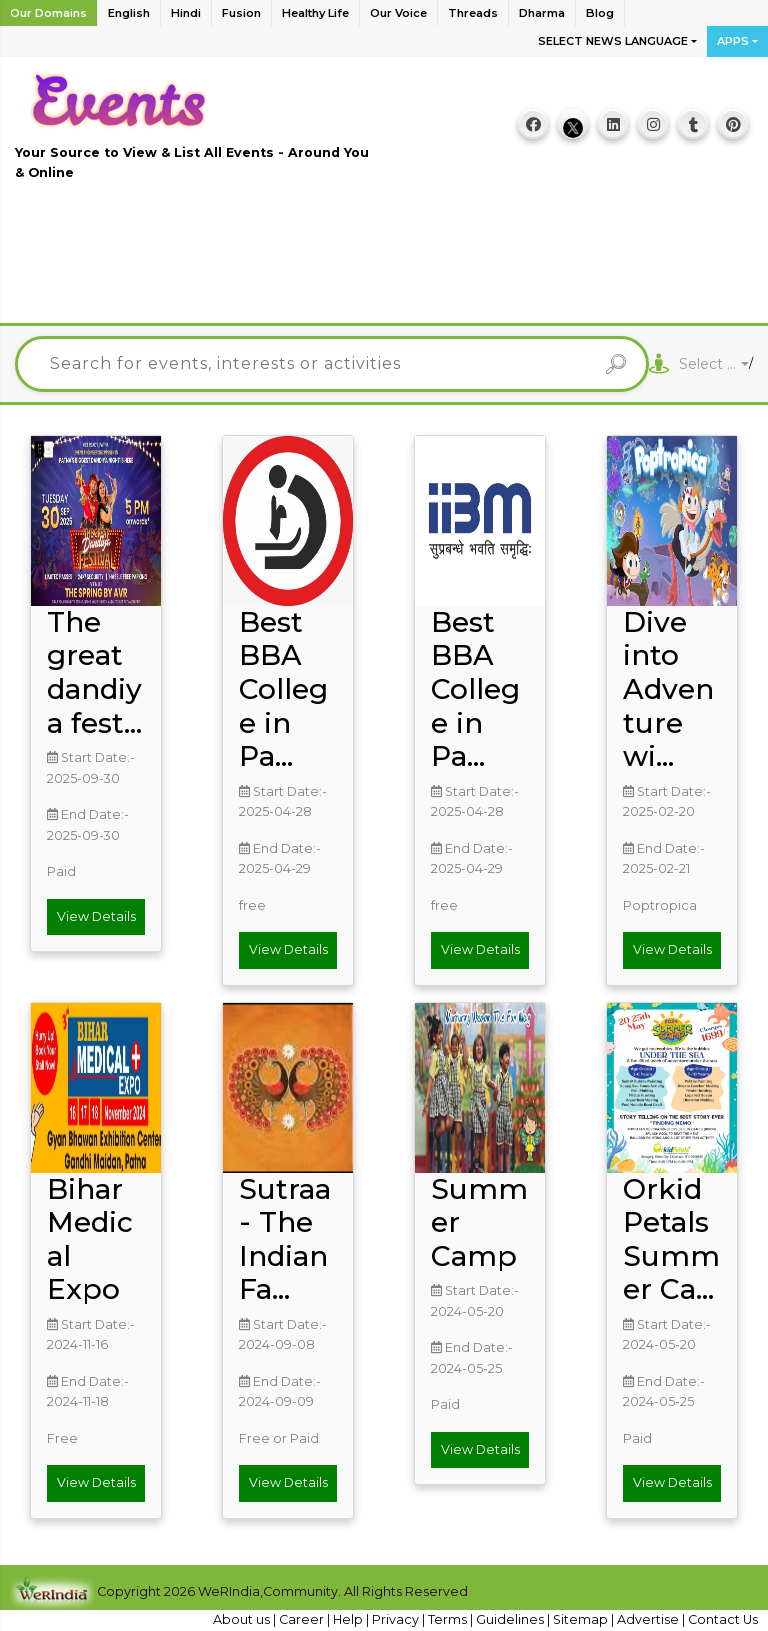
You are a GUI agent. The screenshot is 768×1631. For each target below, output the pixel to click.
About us (243, 1619)
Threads (473, 13)
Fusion (241, 13)
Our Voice (398, 13)
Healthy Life (315, 13)
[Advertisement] (384, 263)
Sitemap (582, 1619)
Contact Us (723, 1619)
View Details (96, 916)
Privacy (397, 1619)
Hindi (186, 13)
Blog (600, 13)
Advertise (649, 1619)
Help (349, 1619)
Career (303, 1619)
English (129, 13)
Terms (449, 1619)
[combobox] (714, 364)
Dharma (542, 13)
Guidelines (511, 1619)
